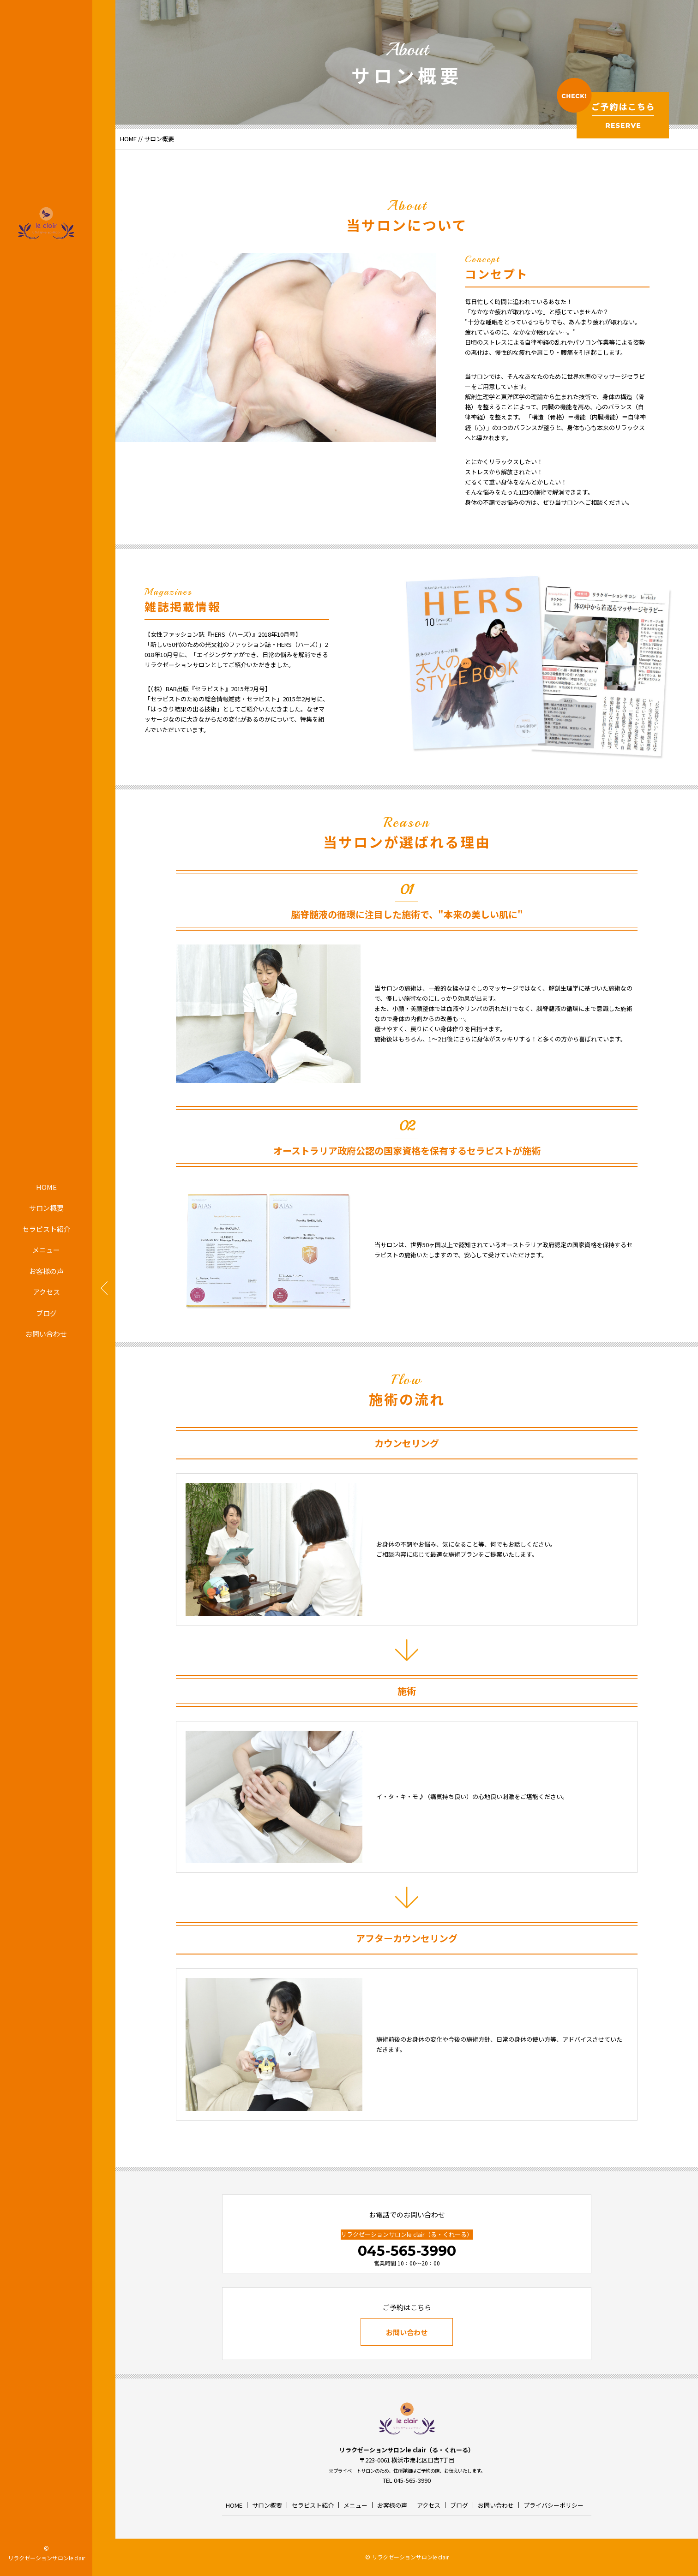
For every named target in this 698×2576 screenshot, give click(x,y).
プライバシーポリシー (554, 2505)
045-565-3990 (407, 2250)
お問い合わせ (46, 1334)
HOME (46, 1187)
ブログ (46, 1313)
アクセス (46, 1292)
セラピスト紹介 (46, 1229)
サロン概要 (46, 1208)
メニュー (46, 1250)
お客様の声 (46, 1271)
